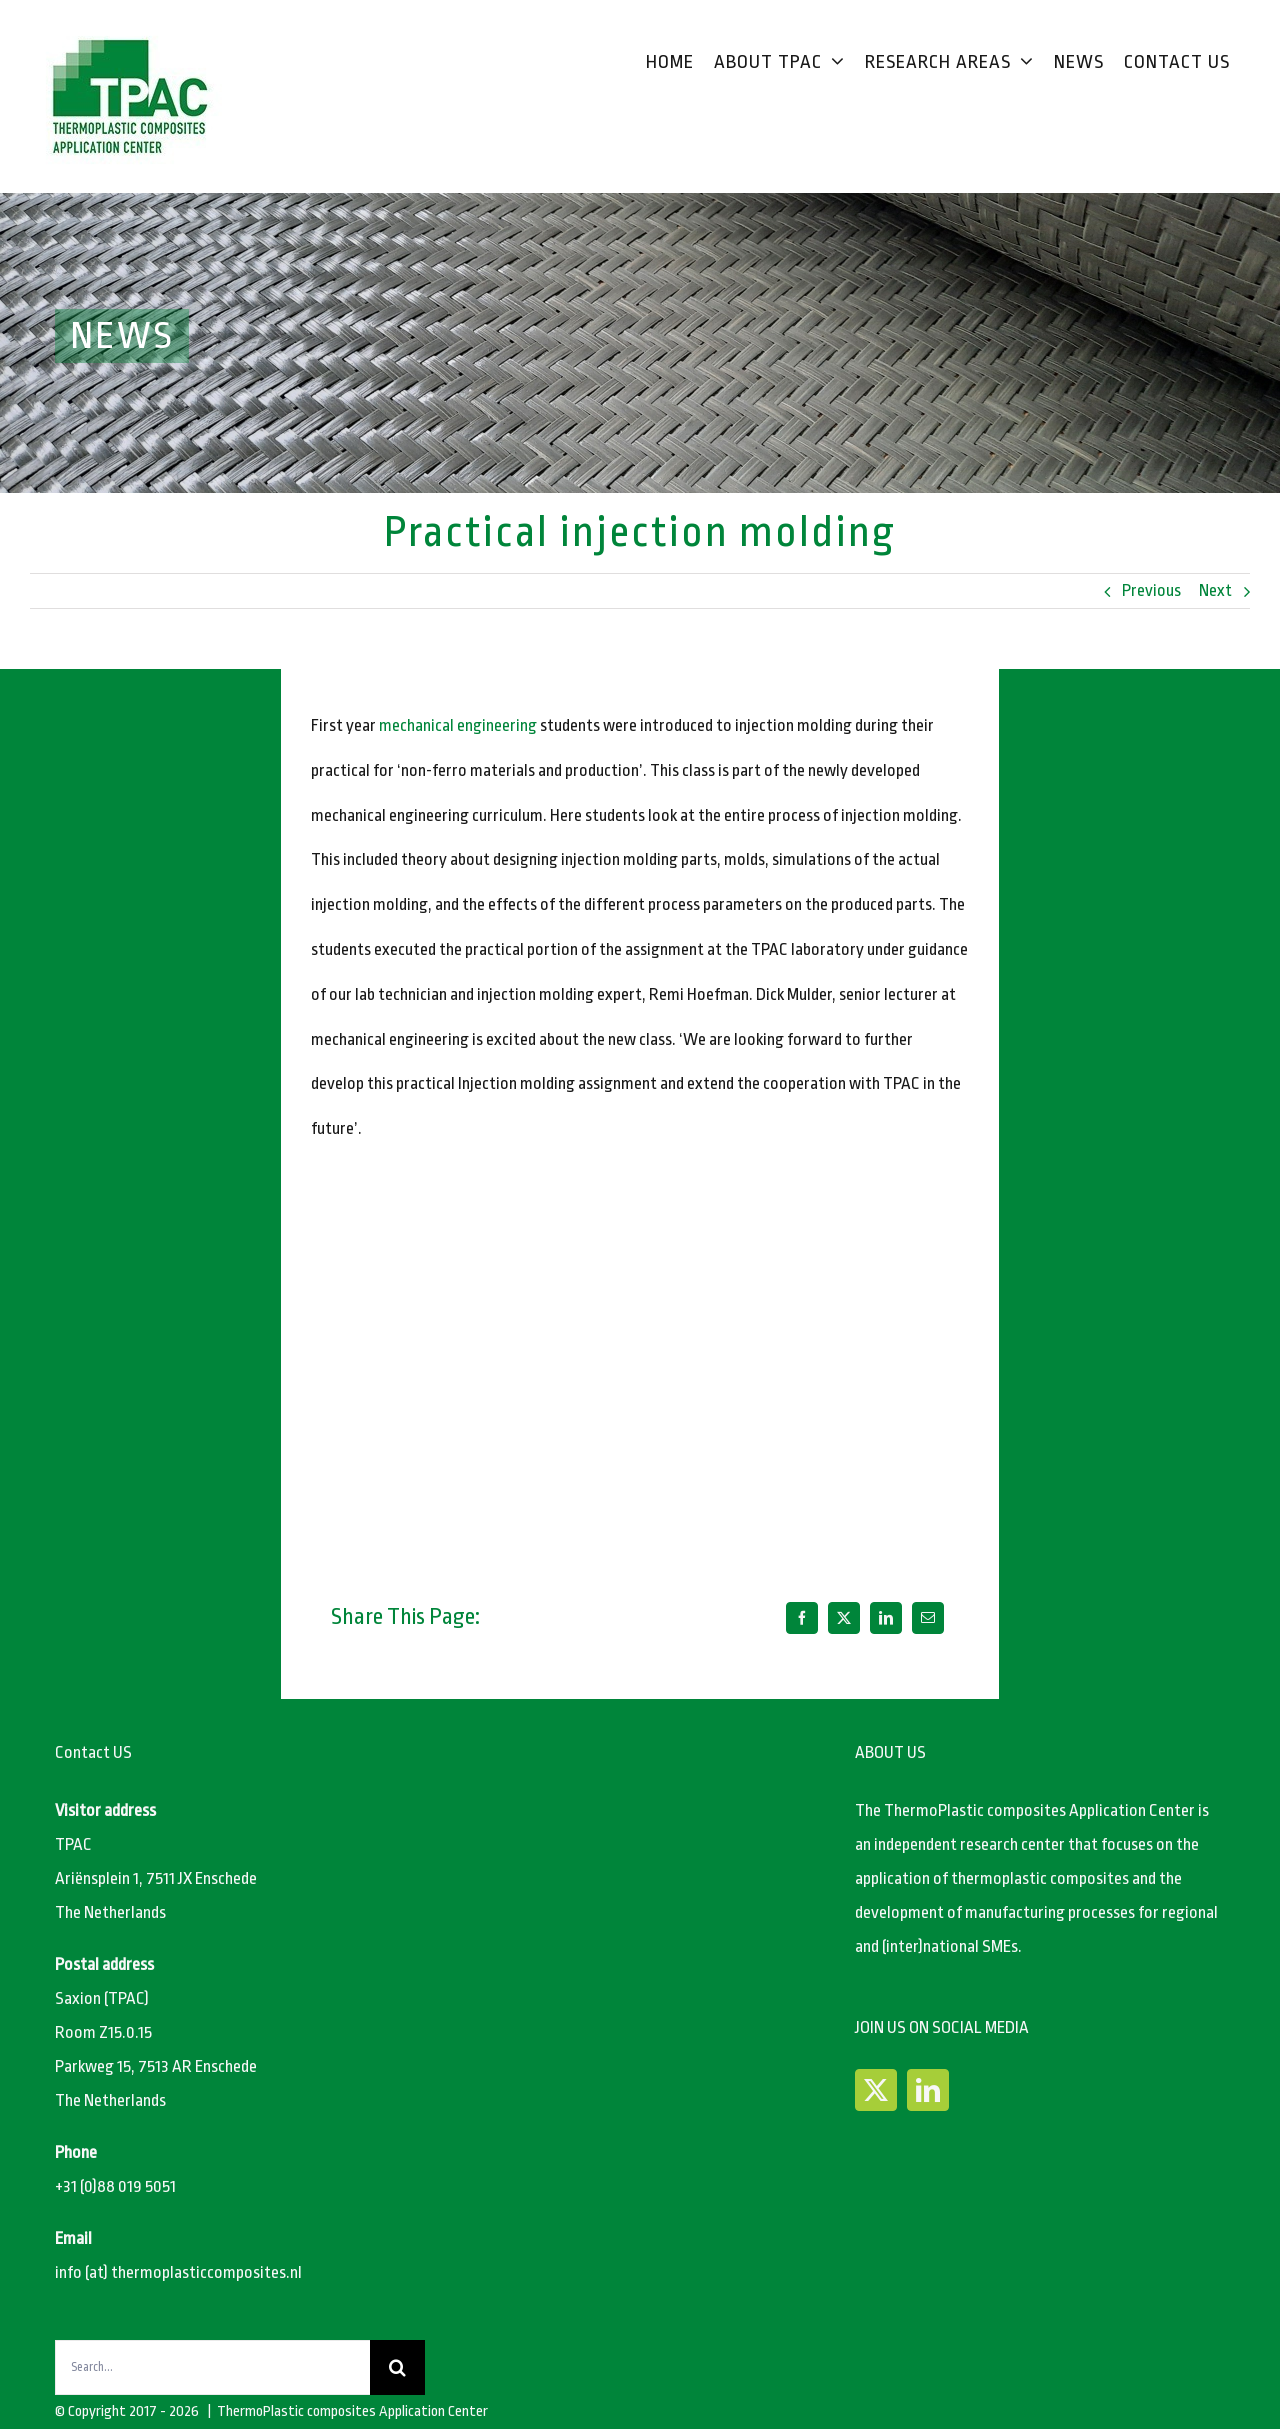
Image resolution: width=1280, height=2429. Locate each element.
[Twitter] (876, 2090)
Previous (1151, 590)
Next (1215, 590)
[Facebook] (802, 1618)
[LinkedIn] (886, 1618)
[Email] (928, 1618)
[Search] (397, 2367)
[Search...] (212, 2367)
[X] (844, 1618)
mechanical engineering (458, 725)
